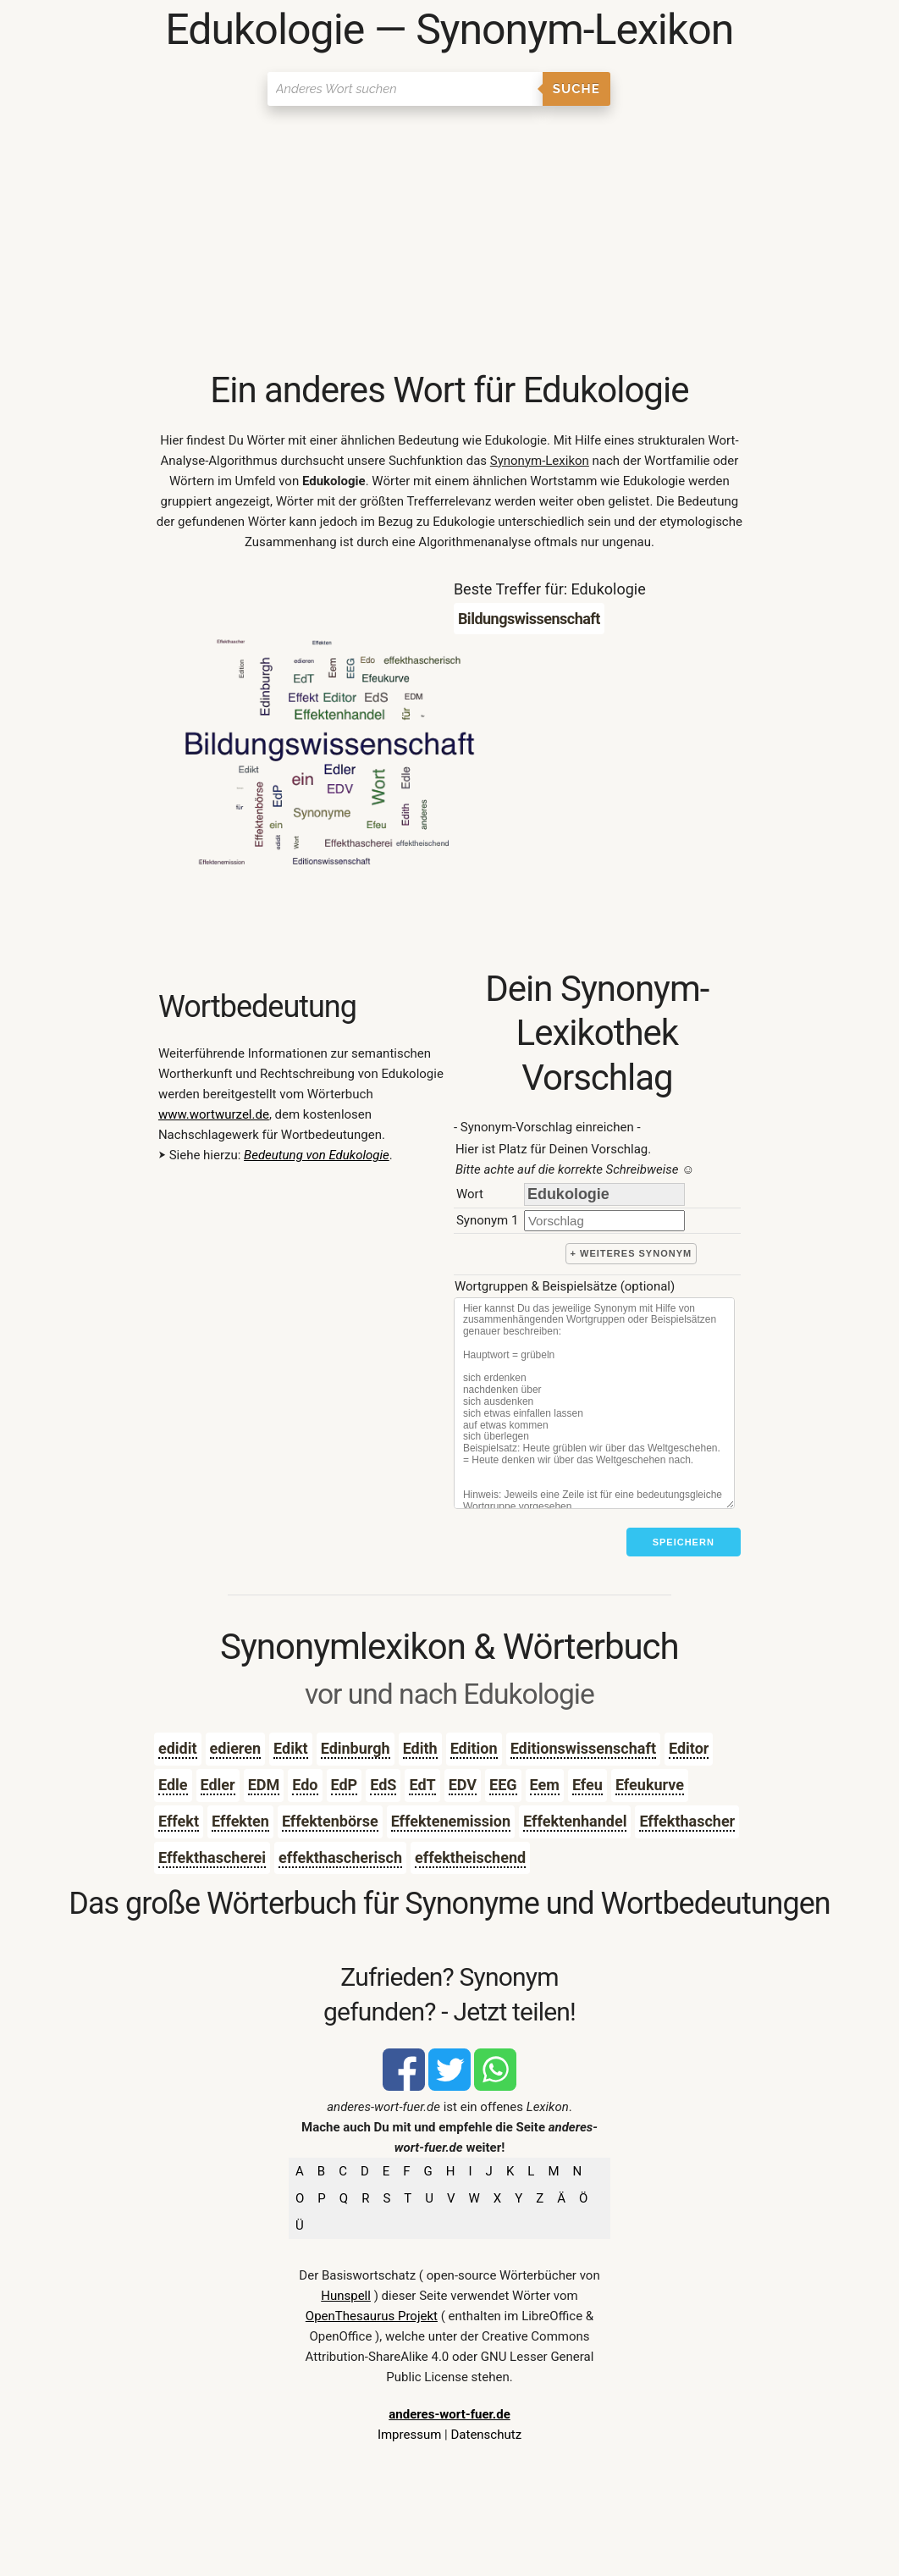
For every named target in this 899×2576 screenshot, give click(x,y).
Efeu (587, 1785)
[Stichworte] (594, 1403)
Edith (420, 1748)
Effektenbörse (330, 1821)
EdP (344, 1785)
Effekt (178, 1821)
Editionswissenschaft (583, 1748)
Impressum (409, 2434)
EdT (422, 1785)
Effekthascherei (212, 1857)
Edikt (290, 1748)
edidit (177, 1748)
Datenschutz (485, 2434)
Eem (545, 1785)
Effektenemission (450, 1821)
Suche (576, 89)
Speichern (683, 1542)
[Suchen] (405, 89)
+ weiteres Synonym (631, 1253)
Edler (218, 1785)
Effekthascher (687, 1821)
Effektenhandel (574, 1821)
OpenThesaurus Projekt (372, 2316)
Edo (304, 1785)
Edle (173, 1785)
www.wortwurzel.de (213, 1114)
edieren (236, 1748)
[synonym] (604, 1220)
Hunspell (346, 2295)
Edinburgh (355, 1748)
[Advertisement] (449, 241)
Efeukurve (649, 1785)
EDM (264, 1785)
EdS (383, 1785)
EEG (503, 1785)
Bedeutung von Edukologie (316, 1155)
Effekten (240, 1821)
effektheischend (470, 1857)
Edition (474, 1748)
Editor (689, 1748)
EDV (463, 1785)
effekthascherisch (340, 1857)
